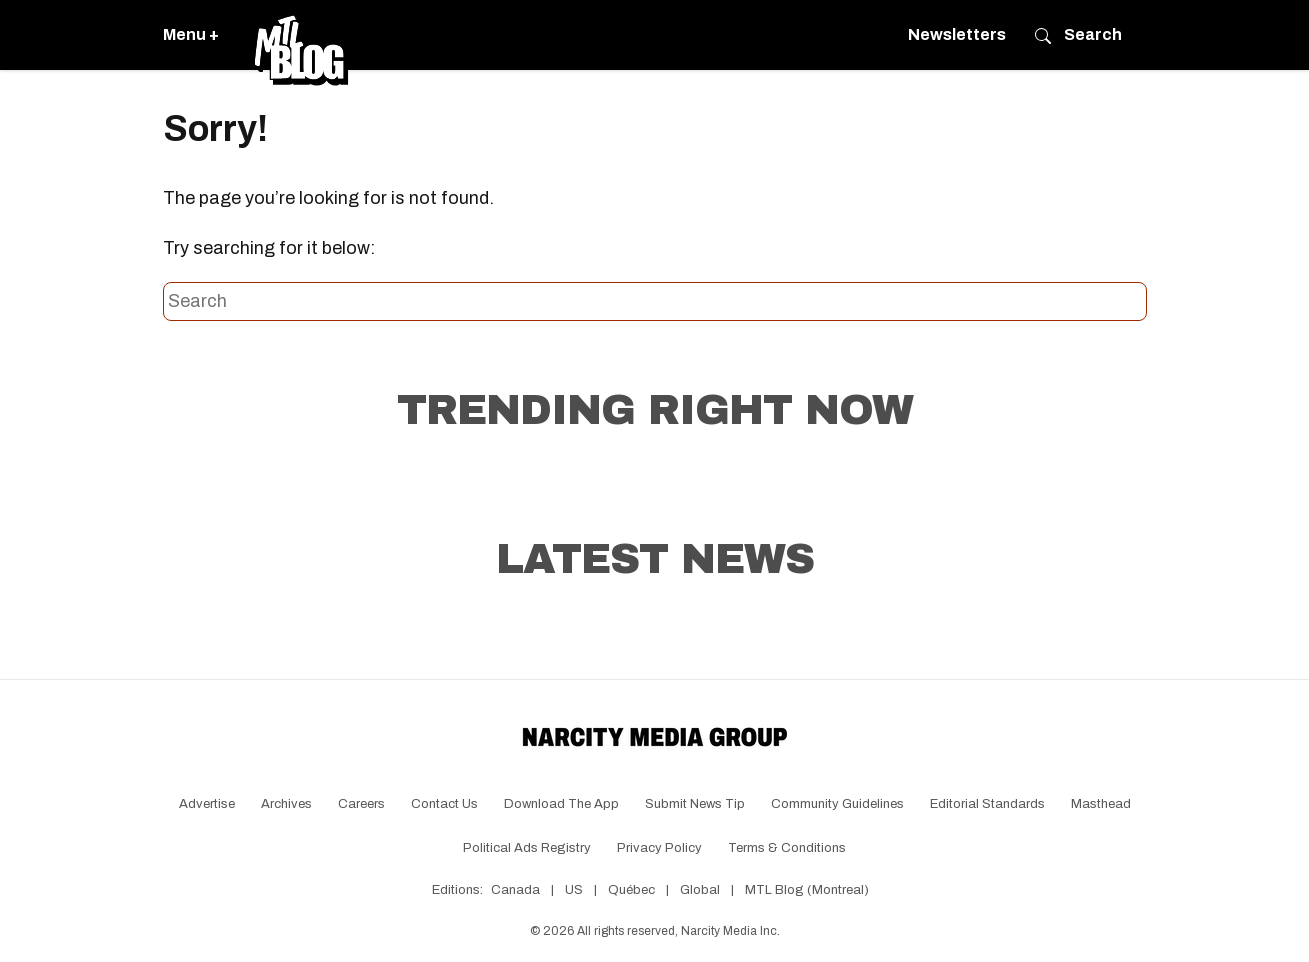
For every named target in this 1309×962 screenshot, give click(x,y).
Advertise (207, 804)
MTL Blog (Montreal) (807, 890)
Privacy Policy (659, 848)
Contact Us (444, 804)
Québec (631, 890)
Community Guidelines (837, 804)
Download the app (561, 804)
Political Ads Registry (527, 848)
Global (700, 890)
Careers (361, 804)
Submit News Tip (695, 804)
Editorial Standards (987, 804)
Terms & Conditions (787, 848)
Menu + (191, 34)
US (574, 890)
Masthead (1101, 804)
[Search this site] (655, 302)
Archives (286, 804)
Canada (515, 890)
